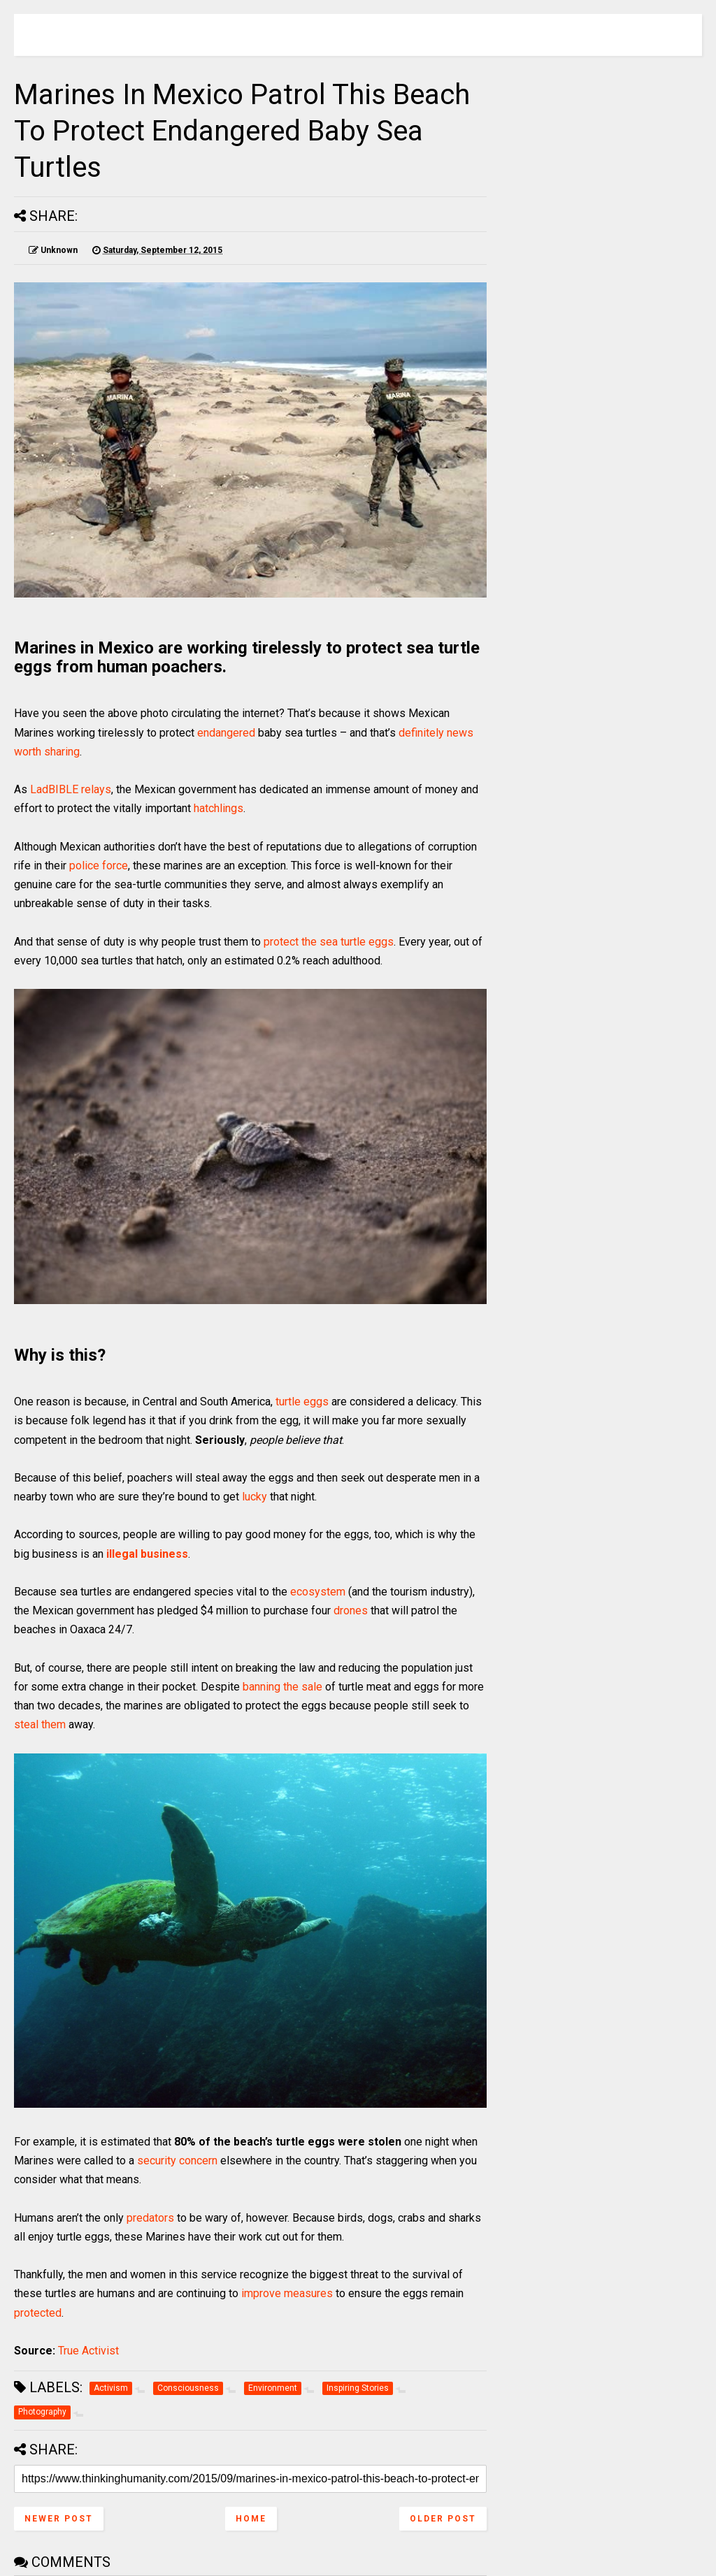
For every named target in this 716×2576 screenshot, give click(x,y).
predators (150, 2217)
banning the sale (282, 1686)
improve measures (287, 2293)
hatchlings (218, 808)
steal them (40, 1724)
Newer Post (58, 2519)
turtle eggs (302, 1401)
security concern (177, 2160)
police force (98, 865)
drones (351, 1610)
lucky (254, 1496)
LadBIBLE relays (70, 789)
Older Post (443, 2519)
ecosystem (317, 1591)
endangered (226, 732)
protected (38, 2313)
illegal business (147, 1554)
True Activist (88, 2350)
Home (251, 2519)
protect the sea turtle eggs (329, 941)
